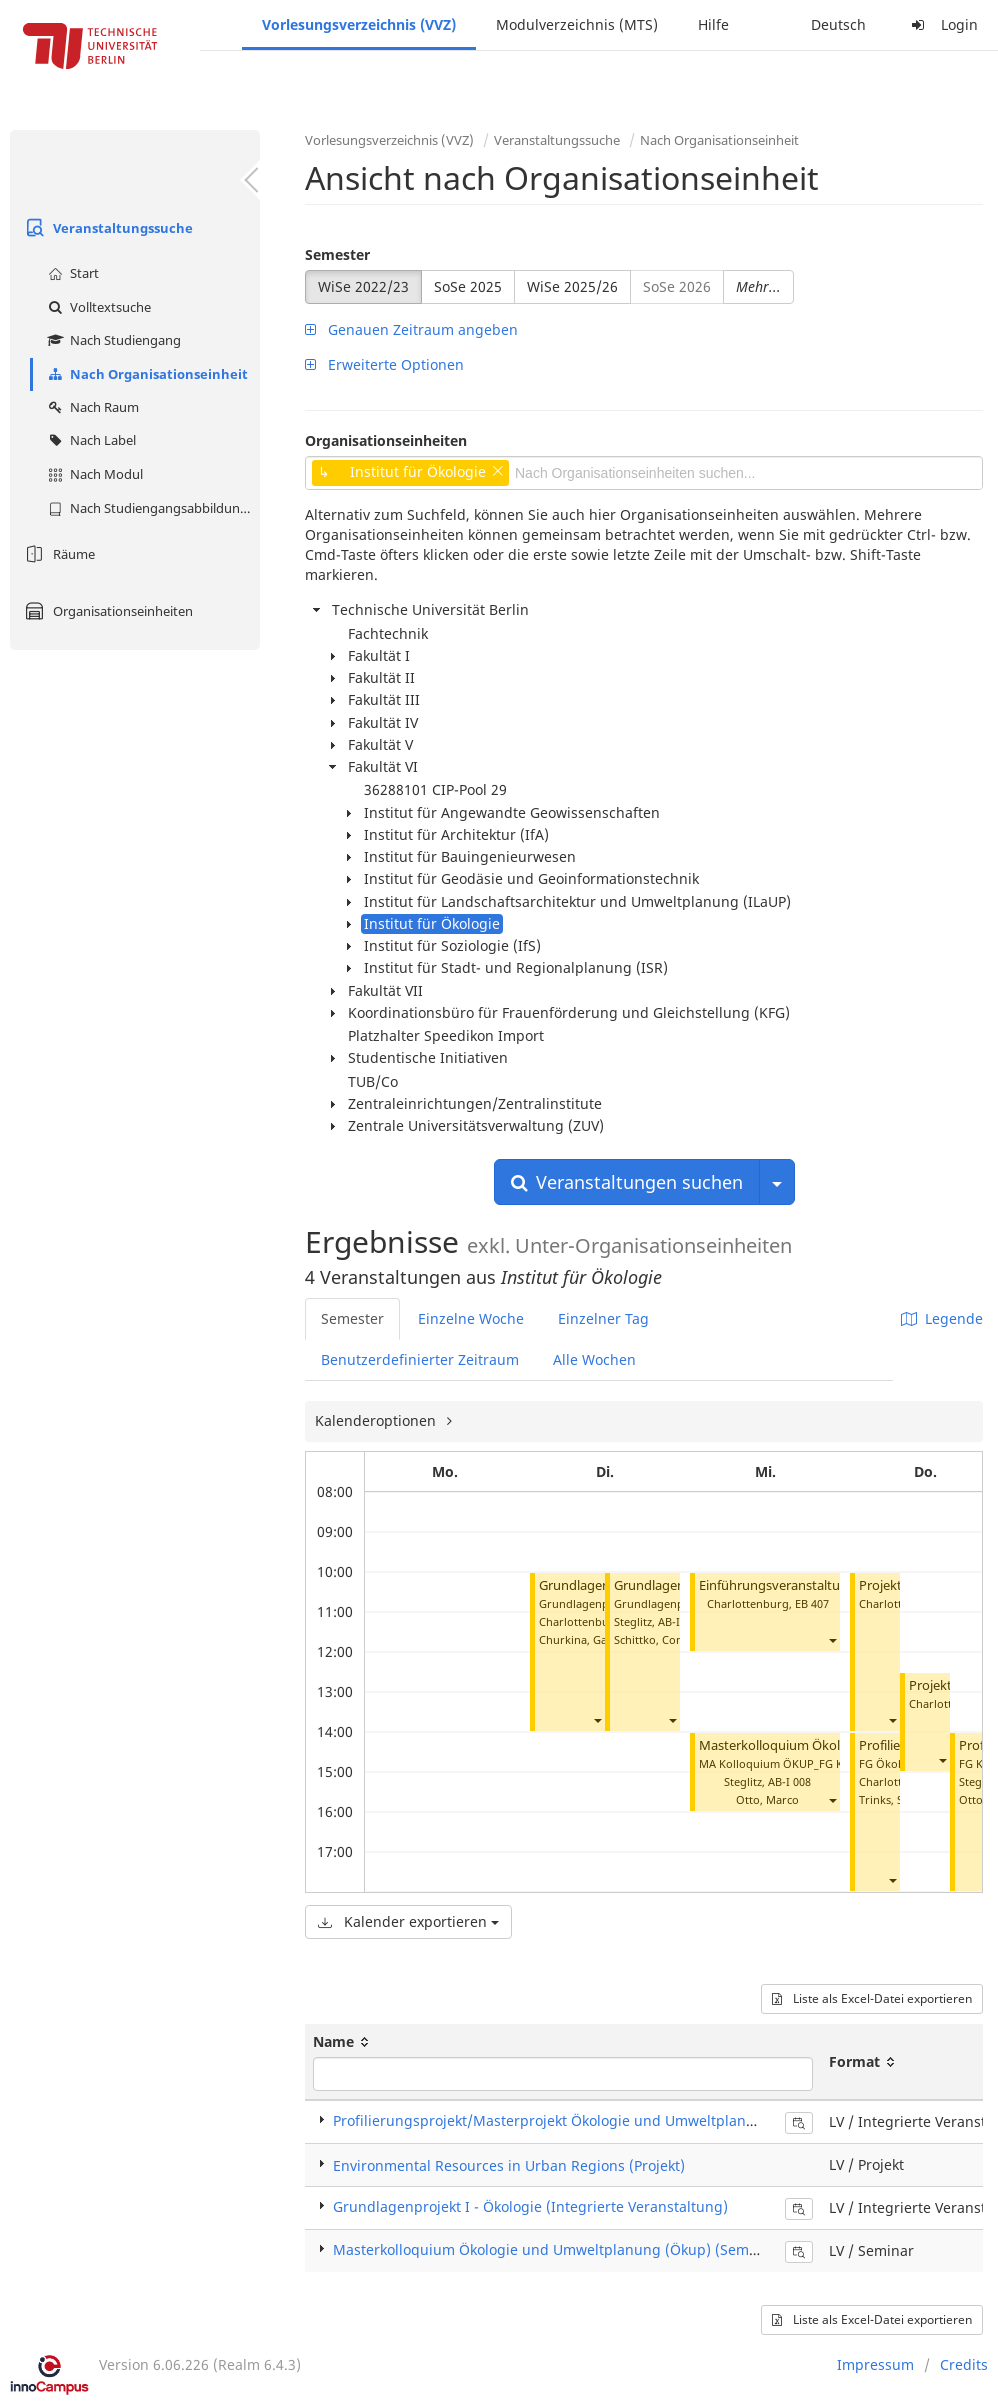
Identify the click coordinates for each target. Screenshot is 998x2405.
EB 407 (812, 1603)
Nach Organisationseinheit (145, 374)
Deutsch (838, 24)
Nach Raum (91, 407)
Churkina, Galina (582, 1639)
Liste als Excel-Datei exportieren (872, 1998)
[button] (597, 1719)
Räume (57, 554)
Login (942, 24)
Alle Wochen (594, 1359)
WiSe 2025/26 (572, 286)
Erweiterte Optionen (384, 364)
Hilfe (713, 24)
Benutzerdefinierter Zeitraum (420, 1359)
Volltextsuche (97, 307)
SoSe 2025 (468, 286)
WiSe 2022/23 (363, 286)
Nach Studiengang (112, 340)
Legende (942, 1318)
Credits (964, 2364)
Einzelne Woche (471, 1318)
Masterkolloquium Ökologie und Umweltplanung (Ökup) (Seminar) (557, 2249)
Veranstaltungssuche (106, 228)
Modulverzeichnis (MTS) (577, 24)
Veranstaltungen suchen (627, 1182)
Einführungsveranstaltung (777, 1585)
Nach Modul (93, 474)
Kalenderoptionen (377, 1420)
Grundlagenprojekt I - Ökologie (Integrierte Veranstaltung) (530, 2206)
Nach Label (89, 440)
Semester (337, 254)
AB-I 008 (679, 1621)
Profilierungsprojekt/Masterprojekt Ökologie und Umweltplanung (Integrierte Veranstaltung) (646, 2120)
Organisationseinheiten (106, 611)
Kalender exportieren (408, 1921)
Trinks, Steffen (896, 1799)
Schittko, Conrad (657, 1639)
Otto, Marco (767, 1799)
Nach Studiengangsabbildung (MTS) (151, 508)
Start (71, 273)
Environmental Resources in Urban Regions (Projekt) (509, 2165)
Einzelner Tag (603, 1318)
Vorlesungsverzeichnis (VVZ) (359, 24)
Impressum (875, 2364)
